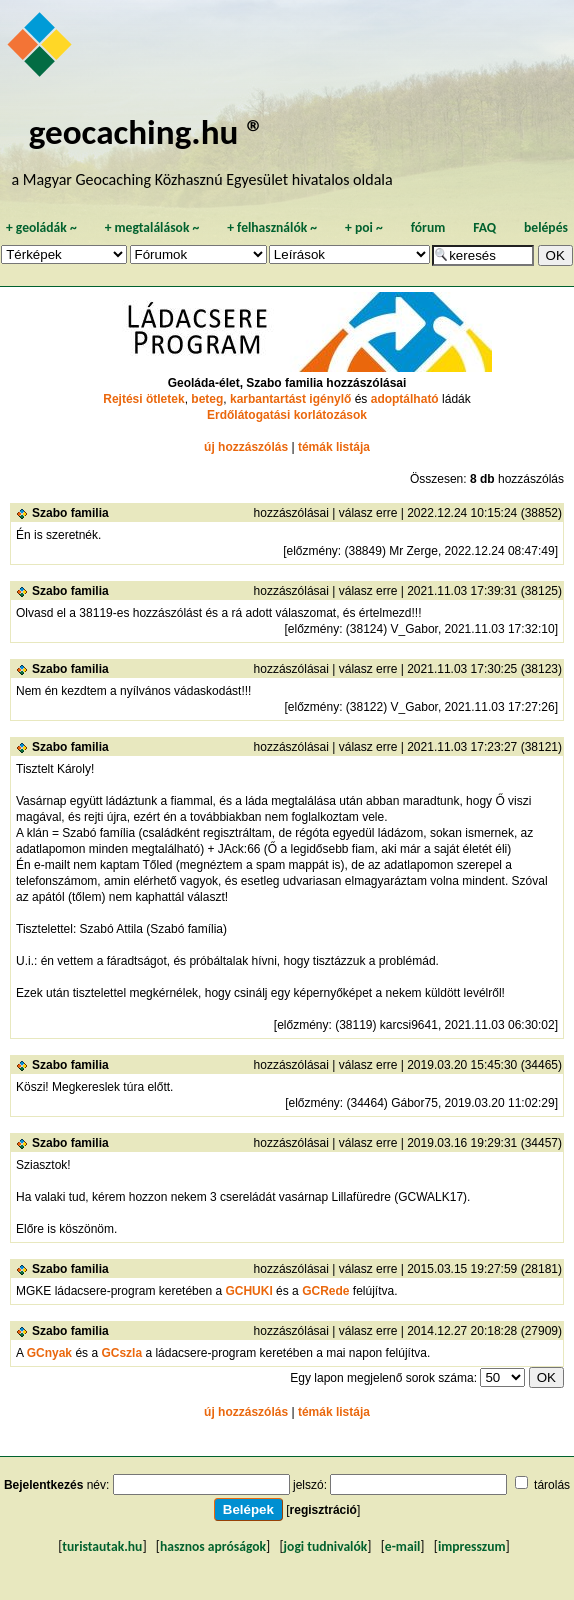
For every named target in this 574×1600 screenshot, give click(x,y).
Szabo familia (70, 513)
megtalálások (152, 227)
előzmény (311, 551)
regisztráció (323, 1510)
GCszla (121, 1353)
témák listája (334, 447)
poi (364, 227)
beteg (207, 399)
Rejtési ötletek (143, 399)
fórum (428, 227)
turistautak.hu (102, 1546)
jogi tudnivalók (326, 1546)
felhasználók (272, 227)
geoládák (41, 227)
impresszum (472, 1546)
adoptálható (405, 399)
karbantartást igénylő (290, 399)
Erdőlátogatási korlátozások (287, 415)
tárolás (552, 1485)
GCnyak (49, 1353)
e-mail (402, 1546)
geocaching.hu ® (147, 131)
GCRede (325, 1291)
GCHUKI (248, 1291)
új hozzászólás (246, 447)
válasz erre (368, 513)
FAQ (484, 227)
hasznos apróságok (213, 1546)
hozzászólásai (291, 513)
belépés (546, 227)
